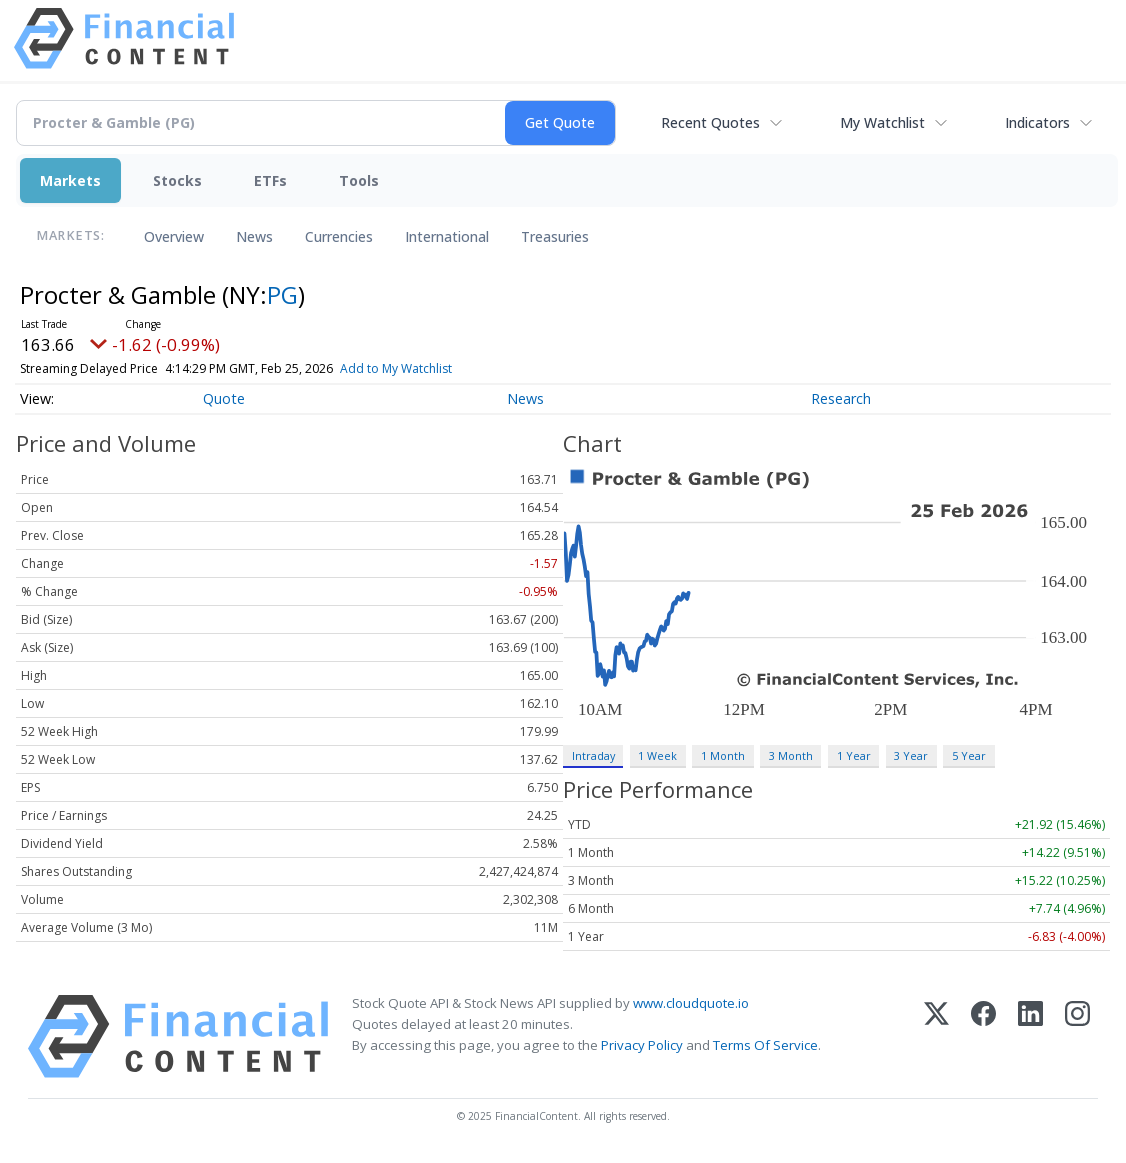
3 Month (791, 755)
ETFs (270, 180)
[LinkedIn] (1030, 1036)
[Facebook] (983, 1036)
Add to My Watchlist (437, 368)
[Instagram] (1077, 1036)
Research (841, 398)
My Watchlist (882, 122)
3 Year (911, 755)
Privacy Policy (642, 1045)
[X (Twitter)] (936, 1036)
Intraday (593, 755)
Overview (174, 236)
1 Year (854, 755)
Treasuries (555, 236)
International (447, 236)
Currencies (339, 236)
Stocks (177, 180)
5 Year (969, 755)
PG (282, 294)
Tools (359, 180)
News (254, 236)
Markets (70, 180)
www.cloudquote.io (691, 1003)
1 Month (723, 755)
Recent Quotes (710, 122)
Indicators (1037, 122)
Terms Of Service (765, 1045)
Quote (224, 398)
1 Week (657, 755)
